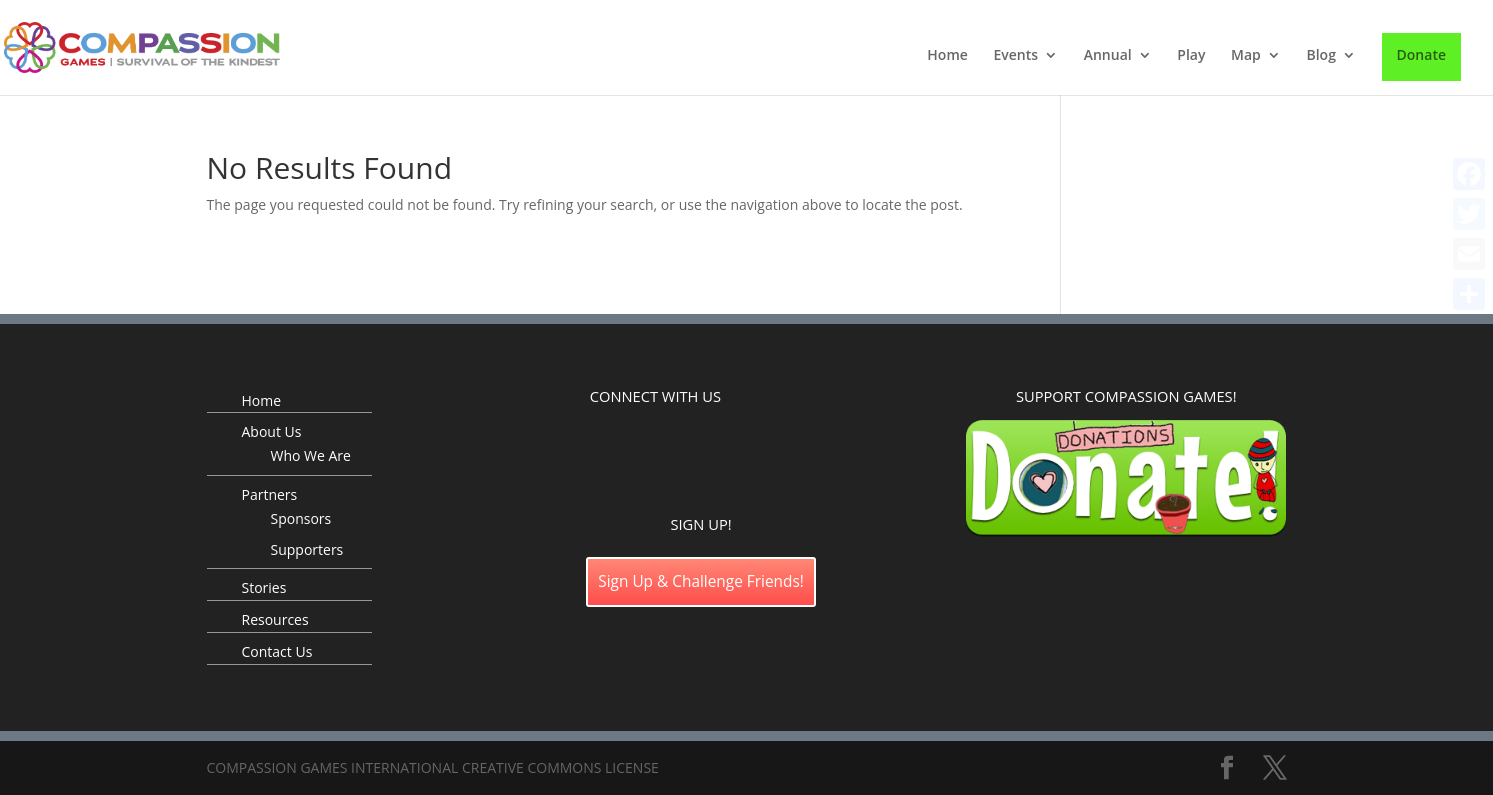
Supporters (307, 549)
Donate (1421, 54)
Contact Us (277, 651)
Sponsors (301, 518)
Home (947, 56)
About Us (272, 431)
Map (1246, 56)
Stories (264, 587)
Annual (1108, 56)
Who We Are (311, 455)
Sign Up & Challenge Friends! (701, 581)
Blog (1320, 56)
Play (1191, 56)
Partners (270, 494)
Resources (275, 619)
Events (1015, 56)
